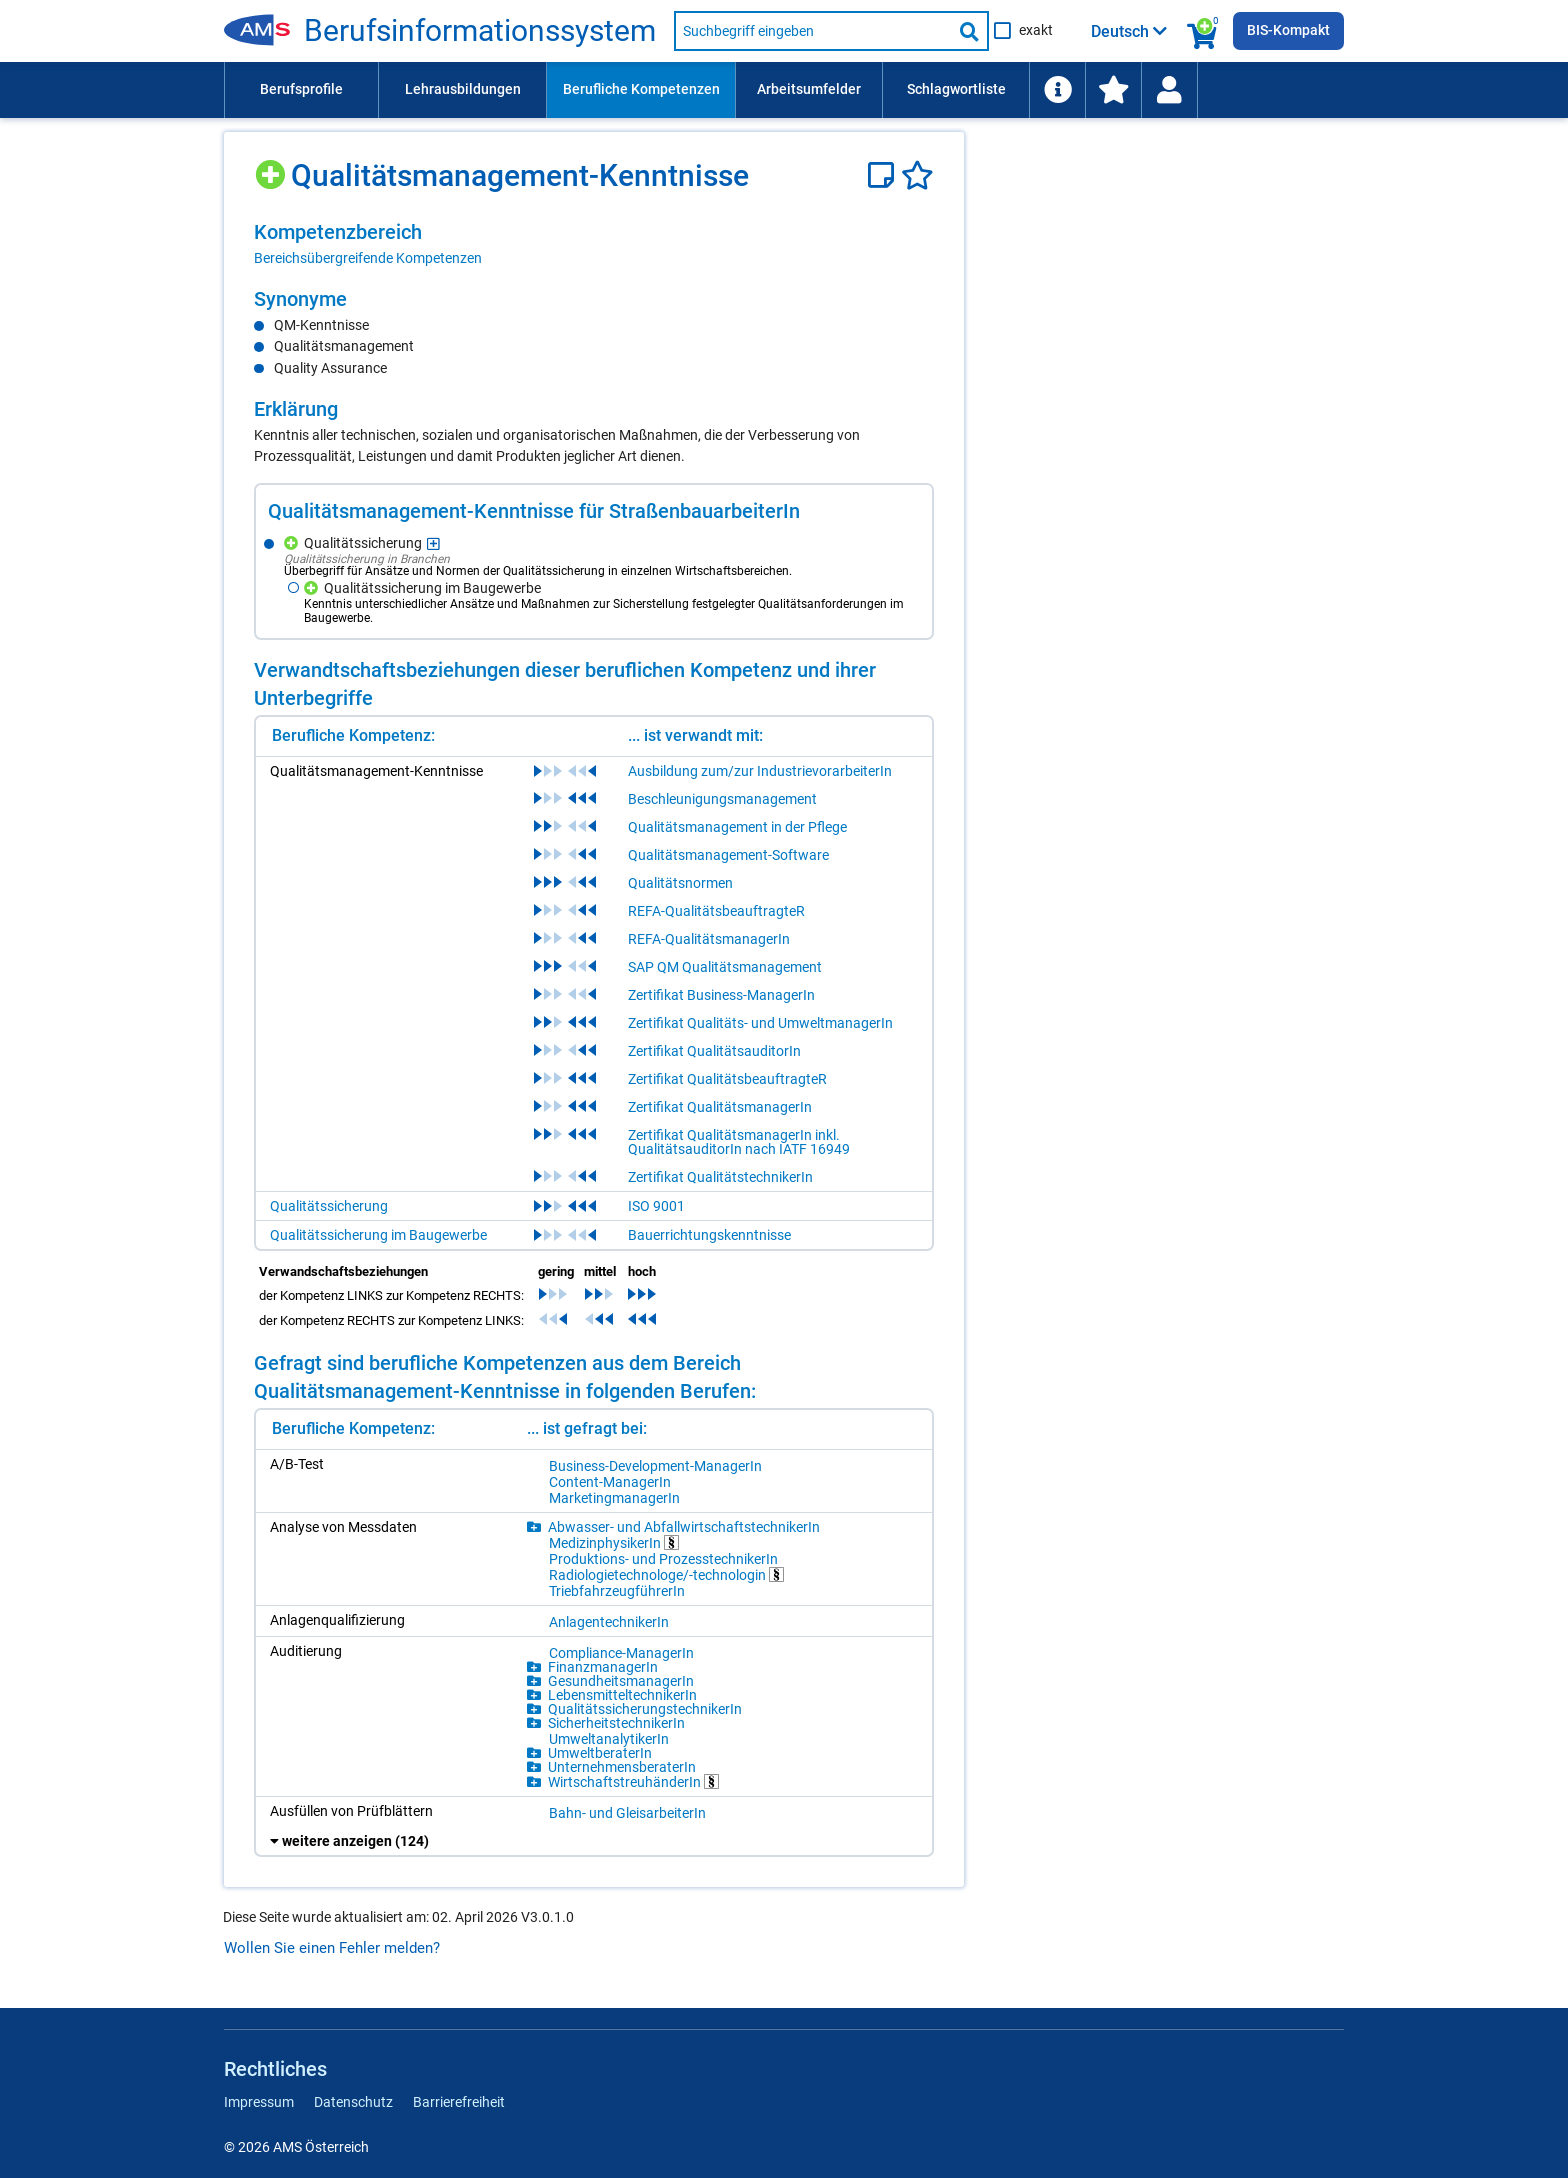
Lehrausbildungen (463, 89)
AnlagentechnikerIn (609, 1622)
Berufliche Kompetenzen (641, 89)
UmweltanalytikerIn (609, 1739)
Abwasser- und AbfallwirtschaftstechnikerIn (684, 1527)
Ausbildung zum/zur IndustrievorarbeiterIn (760, 771)
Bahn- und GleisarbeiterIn (627, 1813)
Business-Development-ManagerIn (655, 1466)
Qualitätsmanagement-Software (728, 855)
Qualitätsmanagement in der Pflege (737, 827)
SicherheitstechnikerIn (616, 1723)
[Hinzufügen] (272, 167)
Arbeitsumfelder (809, 89)
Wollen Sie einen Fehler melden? (332, 1948)
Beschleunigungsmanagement (722, 799)
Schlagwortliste (956, 89)
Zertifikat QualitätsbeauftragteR (727, 1079)
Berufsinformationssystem (480, 31)
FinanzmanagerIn (603, 1667)
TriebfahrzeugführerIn (617, 1591)
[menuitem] (301, 90)
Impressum (259, 2102)
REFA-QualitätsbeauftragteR (716, 911)
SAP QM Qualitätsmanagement (725, 967)
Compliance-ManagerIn (621, 1653)
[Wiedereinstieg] (1169, 90)
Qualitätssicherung (329, 1206)
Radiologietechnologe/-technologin (666, 1574)
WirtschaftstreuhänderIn (633, 1781)
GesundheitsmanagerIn (621, 1681)
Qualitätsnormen (680, 883)
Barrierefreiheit (459, 2102)
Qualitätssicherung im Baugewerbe (378, 1235)
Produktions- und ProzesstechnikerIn (663, 1559)
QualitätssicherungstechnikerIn (645, 1709)
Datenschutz (353, 2102)
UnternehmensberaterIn (622, 1767)
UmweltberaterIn (600, 1753)
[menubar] (784, 90)
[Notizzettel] (884, 175)
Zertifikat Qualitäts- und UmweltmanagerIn (760, 1023)
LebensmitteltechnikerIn (622, 1695)
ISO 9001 (656, 1206)
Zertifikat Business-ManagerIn (721, 995)
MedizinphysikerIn (614, 1542)
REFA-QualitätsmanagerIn (709, 939)
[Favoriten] (917, 175)
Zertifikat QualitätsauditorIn (714, 1051)
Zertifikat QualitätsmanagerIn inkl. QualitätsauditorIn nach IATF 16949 (739, 1142)
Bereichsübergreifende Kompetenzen (368, 258)
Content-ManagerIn (610, 1482)
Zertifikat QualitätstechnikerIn (720, 1177)
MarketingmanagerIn (614, 1498)
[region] (594, 244)
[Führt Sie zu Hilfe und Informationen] (1057, 90)
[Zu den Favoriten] (1113, 90)
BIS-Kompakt (1288, 30)
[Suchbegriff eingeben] (813, 31)
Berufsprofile (301, 89)
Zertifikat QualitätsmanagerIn (720, 1107)
